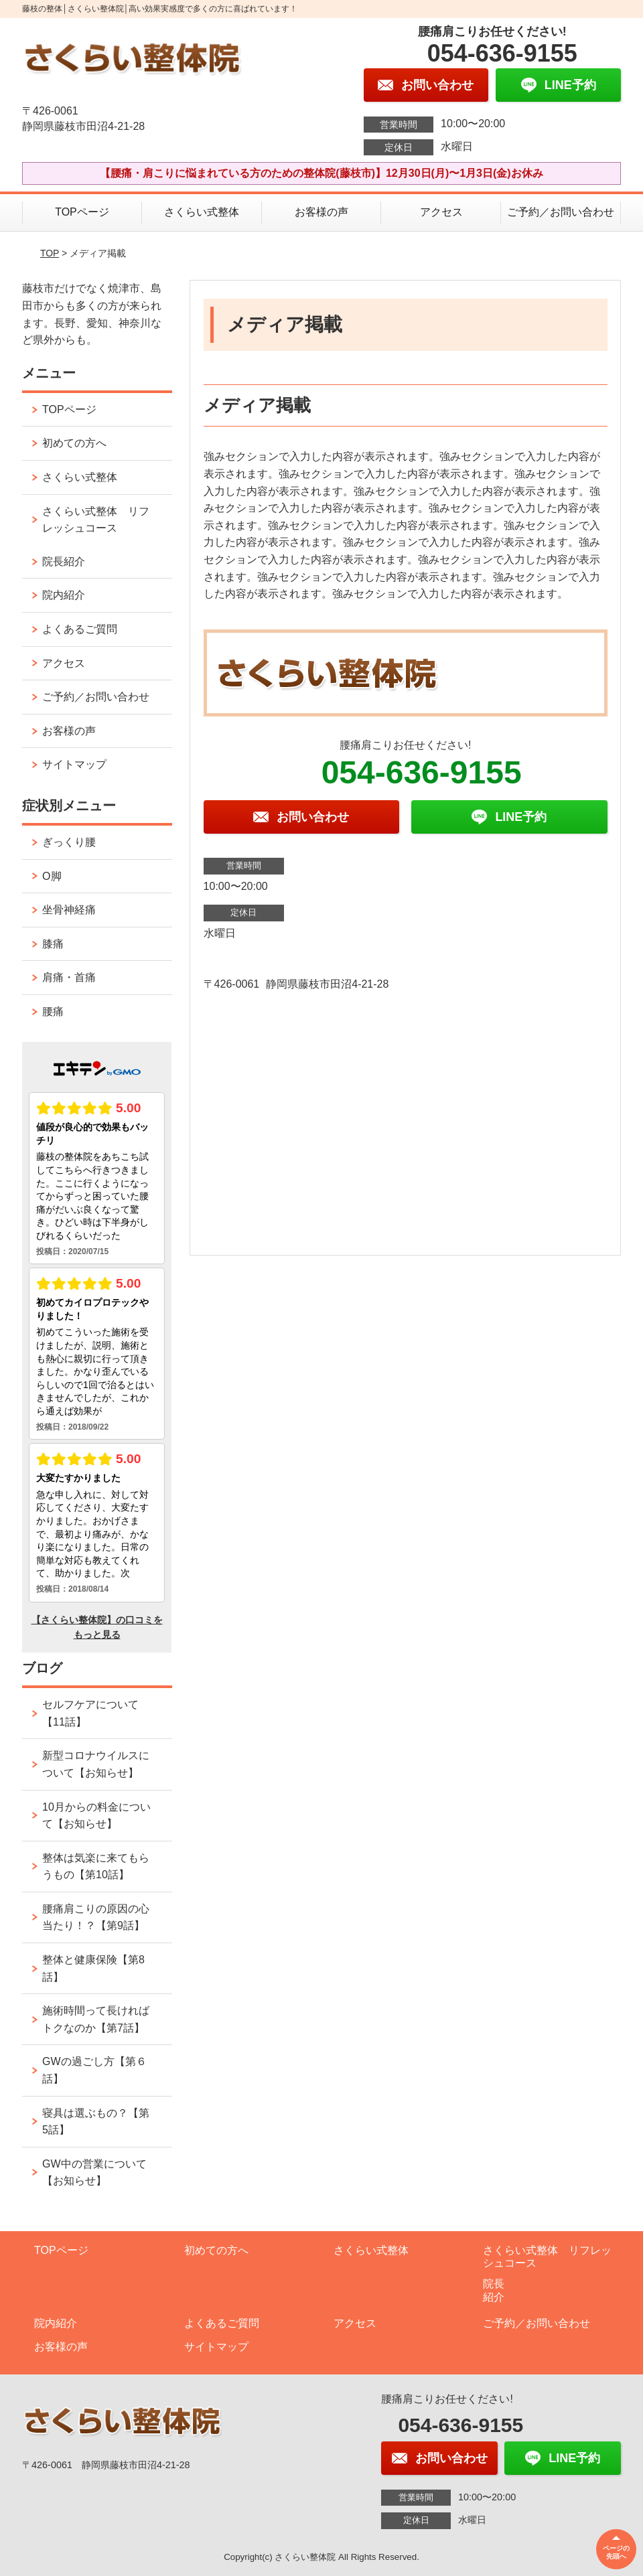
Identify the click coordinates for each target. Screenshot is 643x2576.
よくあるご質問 (79, 629)
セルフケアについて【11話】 (90, 1713)
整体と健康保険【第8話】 (93, 1968)
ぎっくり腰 (69, 842)
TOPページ (82, 212)
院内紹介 (63, 595)
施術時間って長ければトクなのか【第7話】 (95, 2019)
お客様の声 (321, 212)
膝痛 (53, 944)
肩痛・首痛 (69, 977)
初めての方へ (74, 443)
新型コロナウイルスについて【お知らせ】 (95, 1764)
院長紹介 (63, 561)
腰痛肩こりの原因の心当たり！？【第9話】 (95, 1917)
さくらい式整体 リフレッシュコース (95, 520)
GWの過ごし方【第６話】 (94, 2070)
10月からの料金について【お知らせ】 (96, 1815)
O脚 (51, 876)
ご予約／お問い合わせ (560, 212)
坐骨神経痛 (69, 909)
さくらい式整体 (201, 212)
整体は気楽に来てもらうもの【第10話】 (95, 1866)
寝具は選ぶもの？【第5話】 (95, 2121)
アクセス (441, 212)
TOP (49, 253)
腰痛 (53, 1011)
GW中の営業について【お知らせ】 (94, 2172)
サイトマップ (74, 764)
